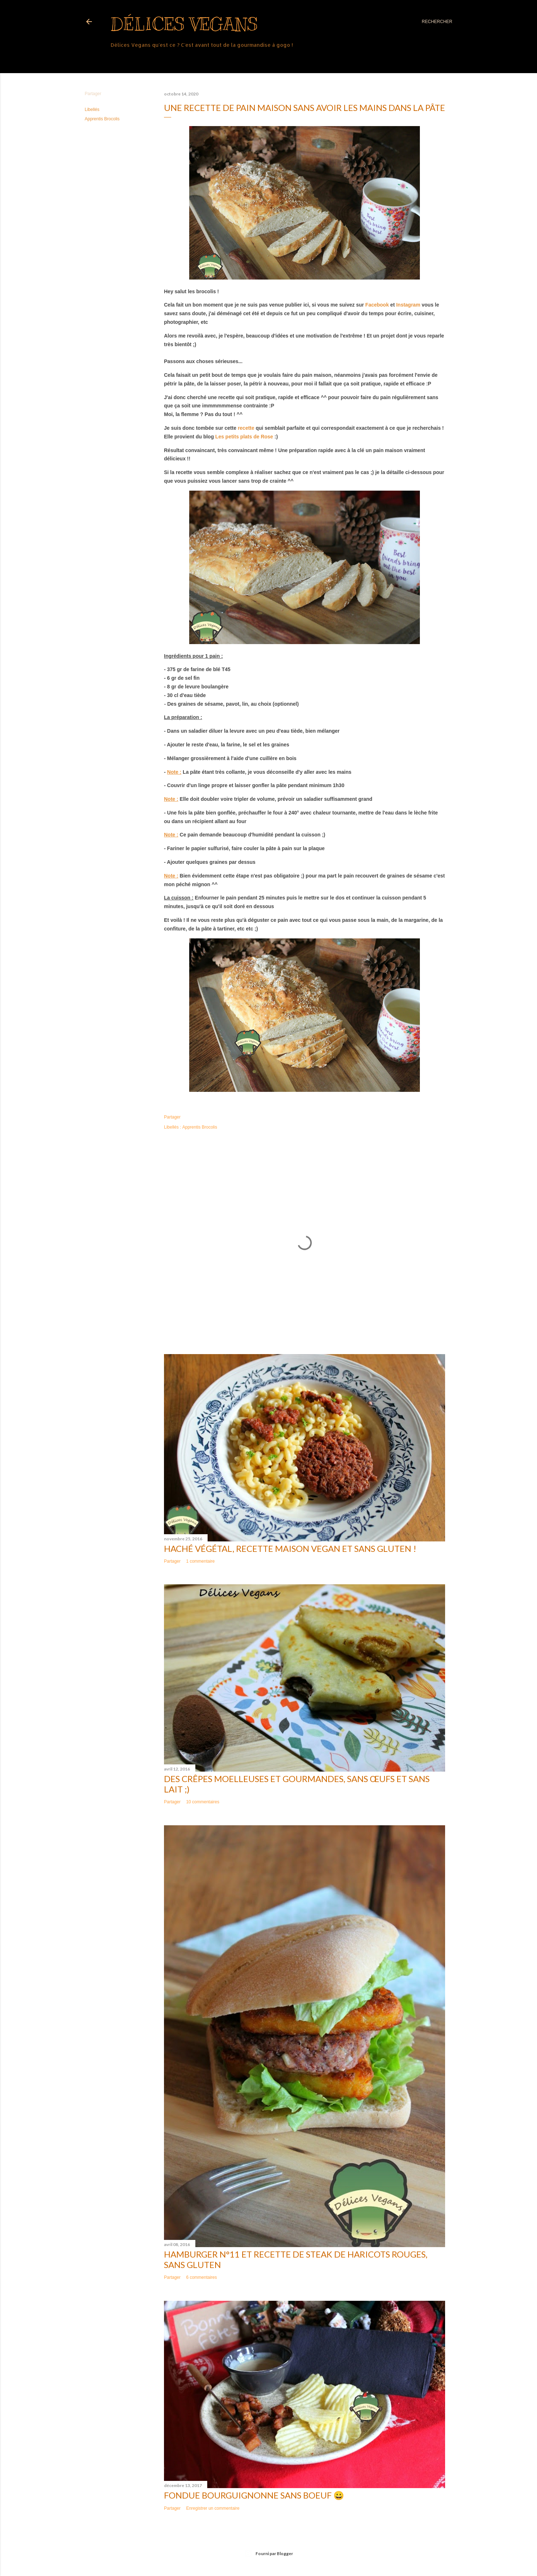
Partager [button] (93, 93)
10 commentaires (202, 1801)
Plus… (119, 59)
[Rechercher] (437, 21)
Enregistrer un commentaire (212, 2508)
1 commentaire (200, 1561)
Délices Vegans (184, 24)
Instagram (409, 305)
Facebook (377, 305)
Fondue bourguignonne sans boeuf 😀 (254, 2495)
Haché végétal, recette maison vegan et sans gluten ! (290, 1548)
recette (246, 428)
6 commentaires (201, 2277)
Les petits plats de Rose (244, 436)
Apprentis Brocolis (102, 118)
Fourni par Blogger (268, 2553)
